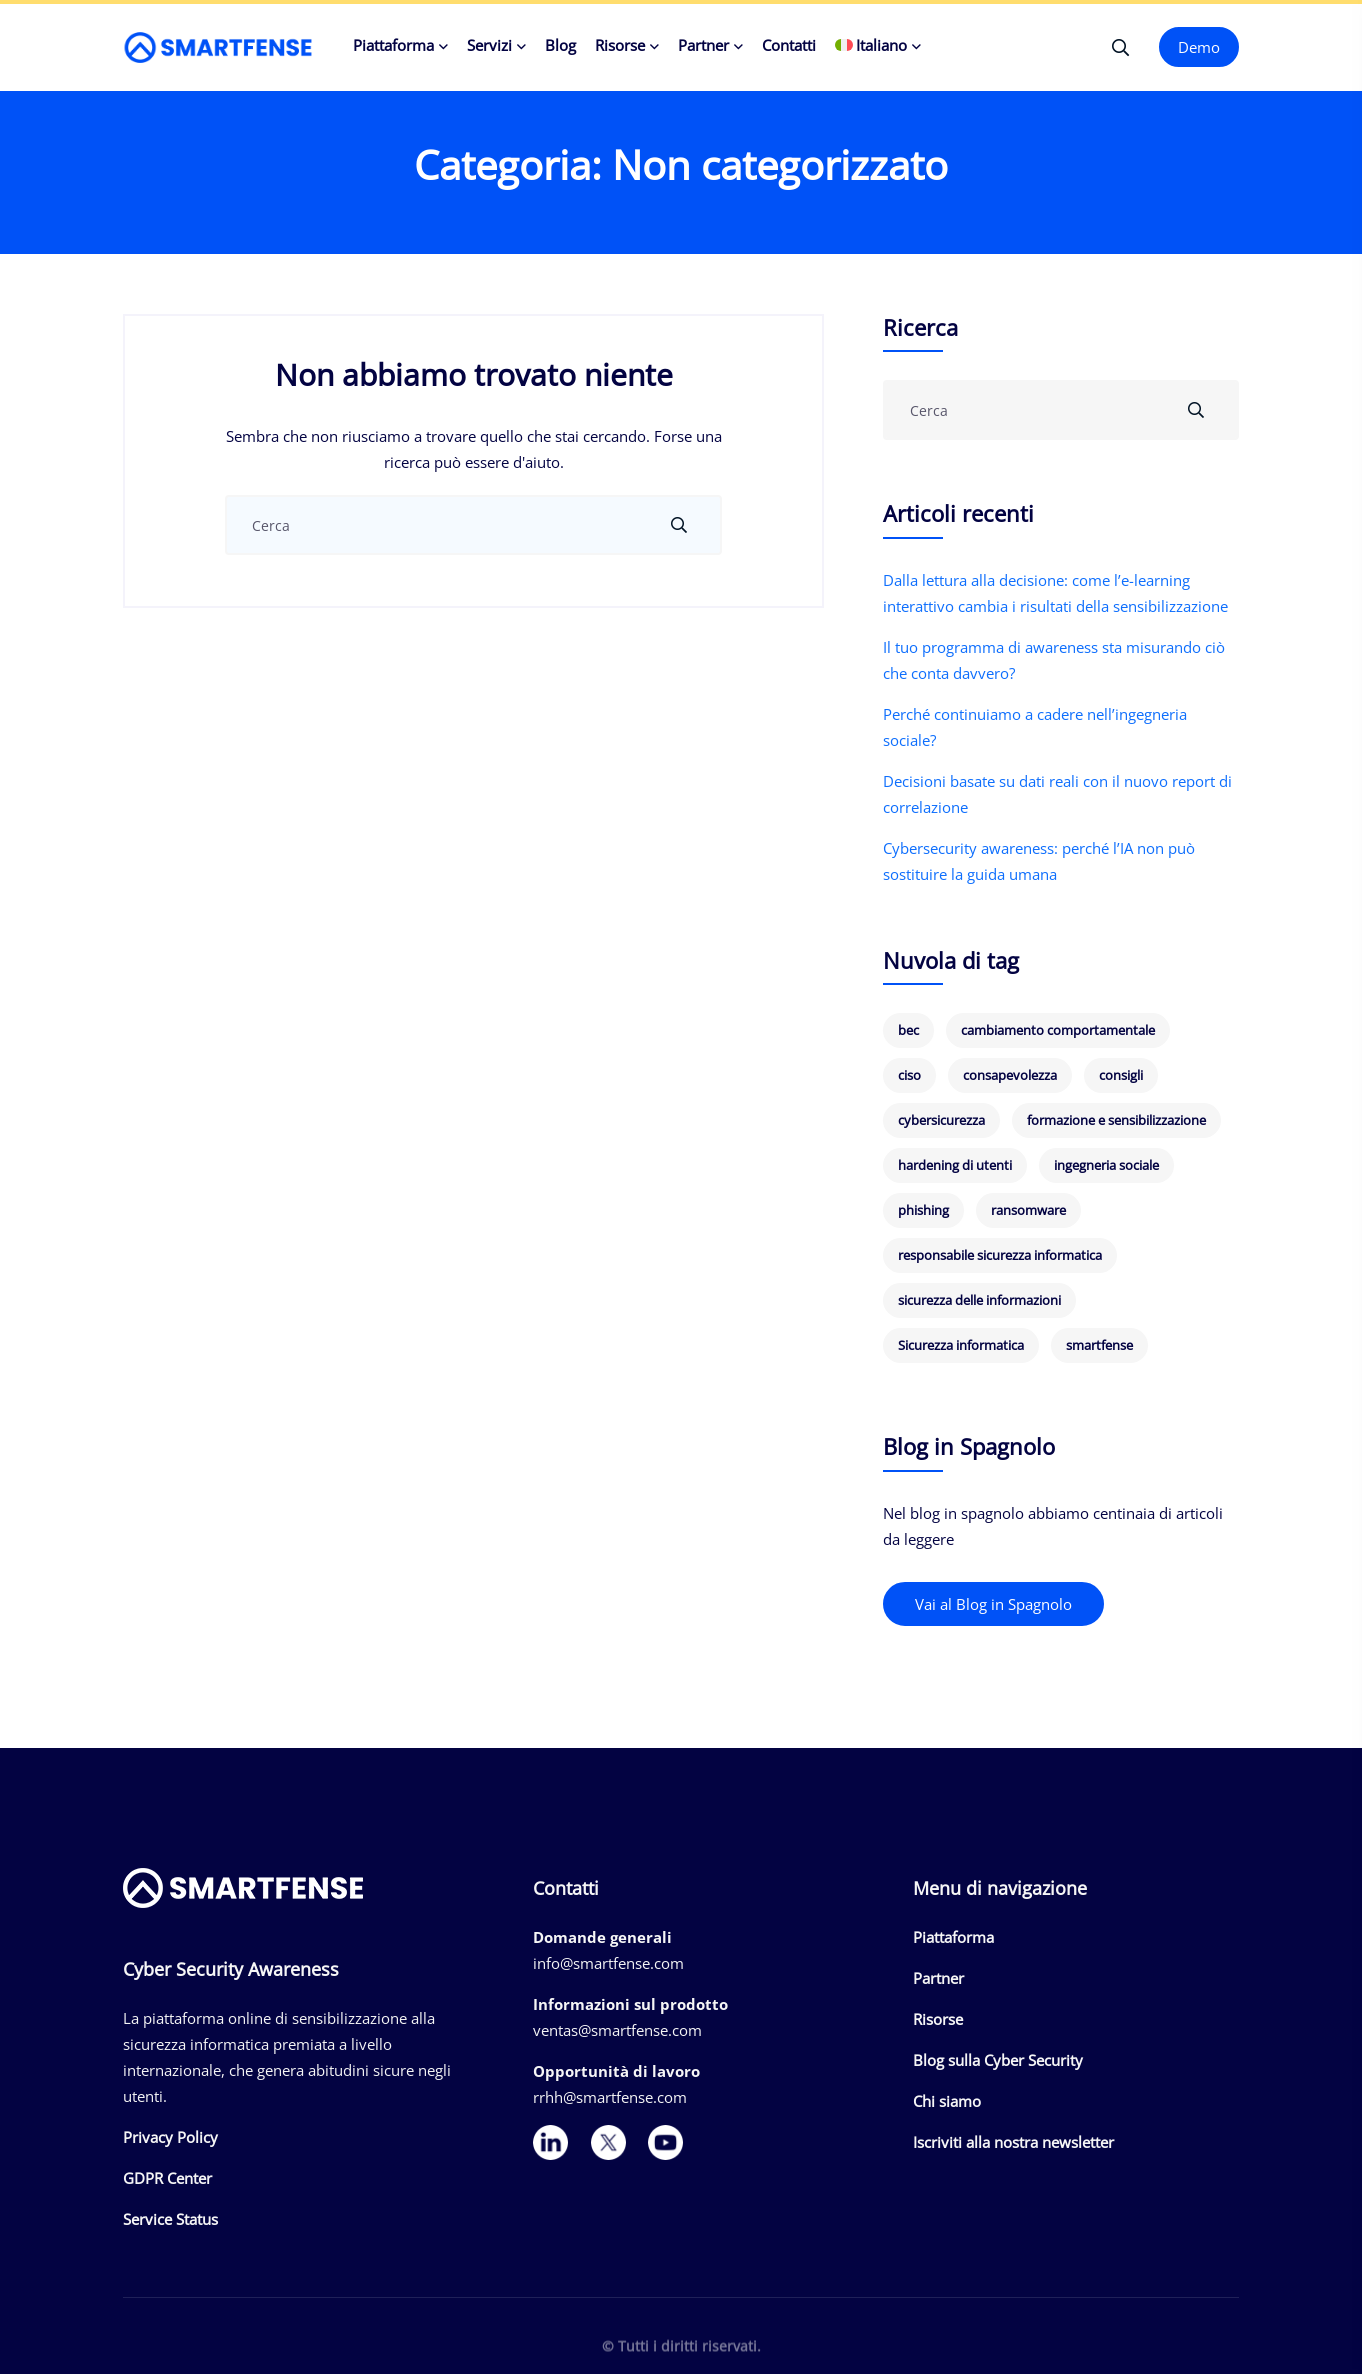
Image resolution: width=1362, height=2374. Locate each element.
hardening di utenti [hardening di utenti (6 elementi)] (955, 1165)
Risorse (620, 45)
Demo (1199, 47)
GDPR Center (167, 2178)
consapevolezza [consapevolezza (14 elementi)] (1010, 1075)
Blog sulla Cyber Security (998, 2060)
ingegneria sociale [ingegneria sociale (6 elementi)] (1106, 1165)
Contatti (789, 45)
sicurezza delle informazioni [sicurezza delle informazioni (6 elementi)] (979, 1300)
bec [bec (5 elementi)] (908, 1030)
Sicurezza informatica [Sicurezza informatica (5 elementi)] (961, 1345)
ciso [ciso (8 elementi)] (909, 1075)
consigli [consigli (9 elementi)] (1121, 1075)
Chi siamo (947, 2101)
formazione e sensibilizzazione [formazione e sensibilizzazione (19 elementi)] (1116, 1120)
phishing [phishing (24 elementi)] (923, 1210)
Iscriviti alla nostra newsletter (1013, 2142)
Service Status (170, 2219)
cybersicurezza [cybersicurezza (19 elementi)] (941, 1120)
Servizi (489, 45)
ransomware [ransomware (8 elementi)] (1028, 1210)
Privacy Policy (170, 2137)
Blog (560, 45)
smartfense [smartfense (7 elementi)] (1099, 1345)
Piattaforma (393, 45)
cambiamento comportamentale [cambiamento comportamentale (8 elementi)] (1058, 1030)
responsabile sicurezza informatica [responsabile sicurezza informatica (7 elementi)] (1000, 1255)
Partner (703, 45)
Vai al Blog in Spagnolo (993, 1604)
